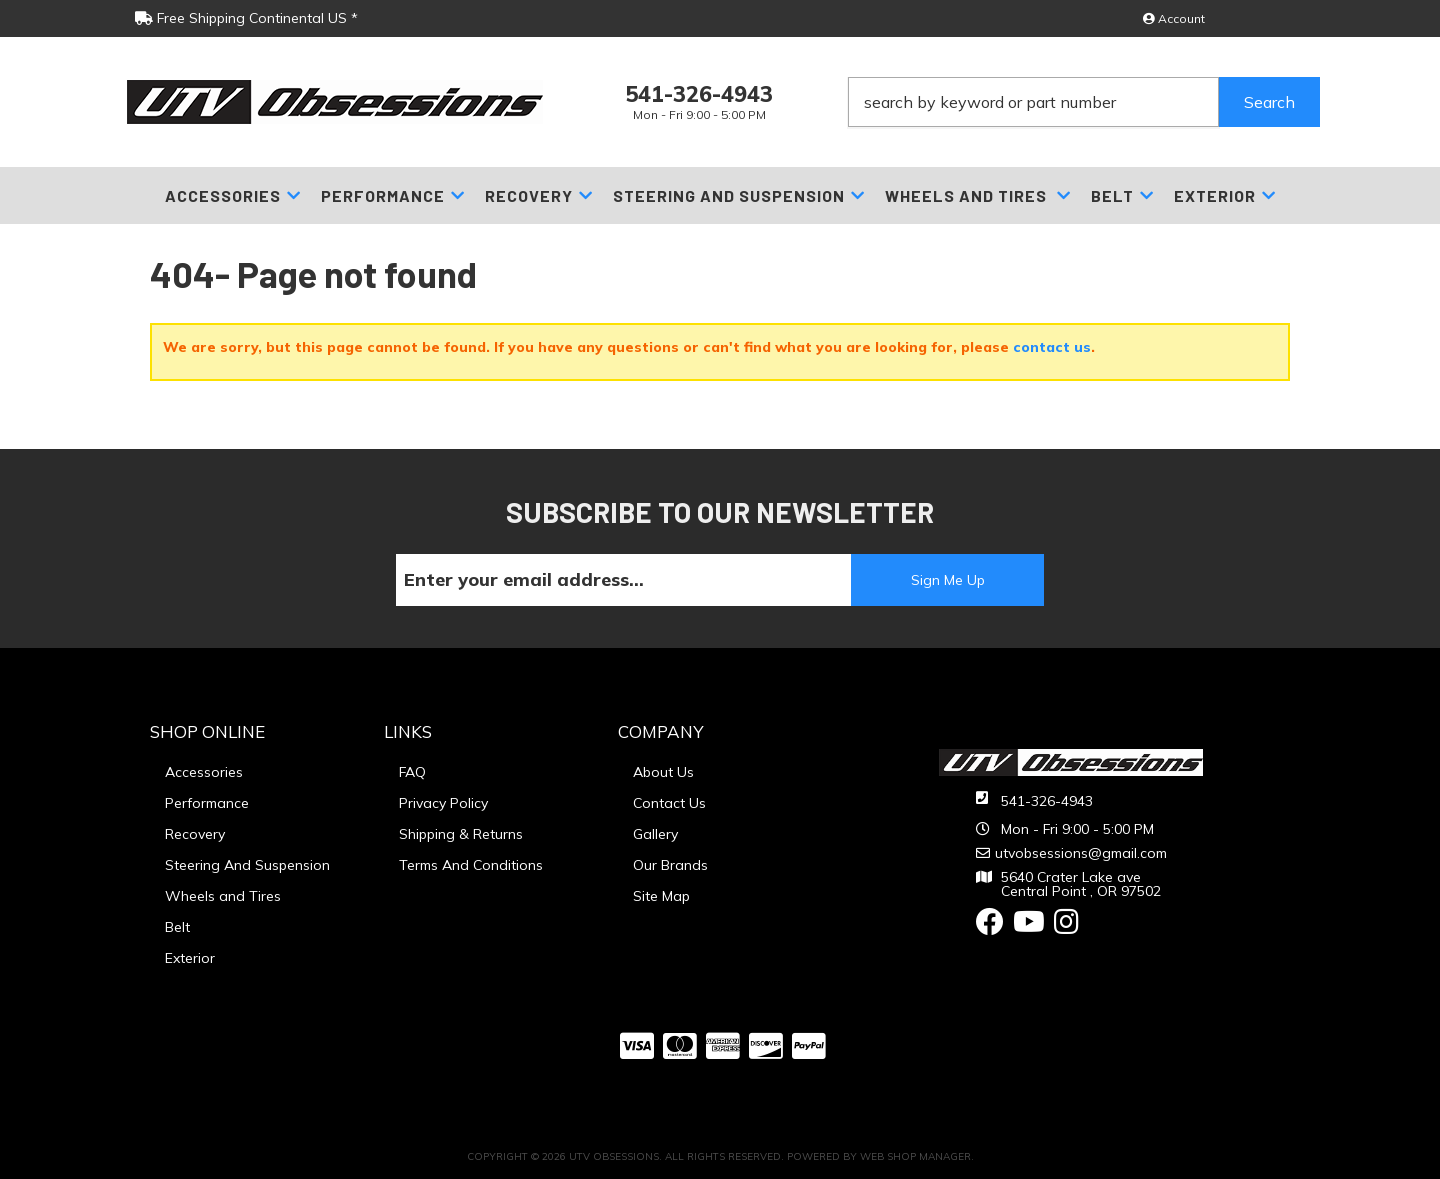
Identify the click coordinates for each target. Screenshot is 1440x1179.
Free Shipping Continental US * (246, 18)
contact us (1052, 347)
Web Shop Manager (915, 1156)
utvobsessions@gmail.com (1081, 853)
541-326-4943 (1047, 801)
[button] (1084, 102)
